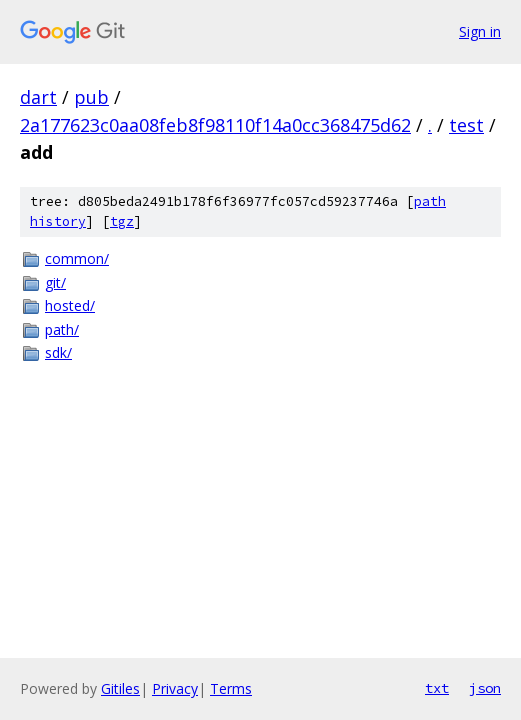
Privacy (175, 688)
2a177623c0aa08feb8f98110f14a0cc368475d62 (215, 125)
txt (437, 688)
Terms (231, 688)
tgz (122, 221)
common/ (77, 258)
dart (38, 97)
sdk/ (58, 352)
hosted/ (70, 305)
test (466, 125)
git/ (55, 282)
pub (91, 97)
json (485, 688)
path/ (62, 329)
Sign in (480, 31)
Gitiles (120, 688)
